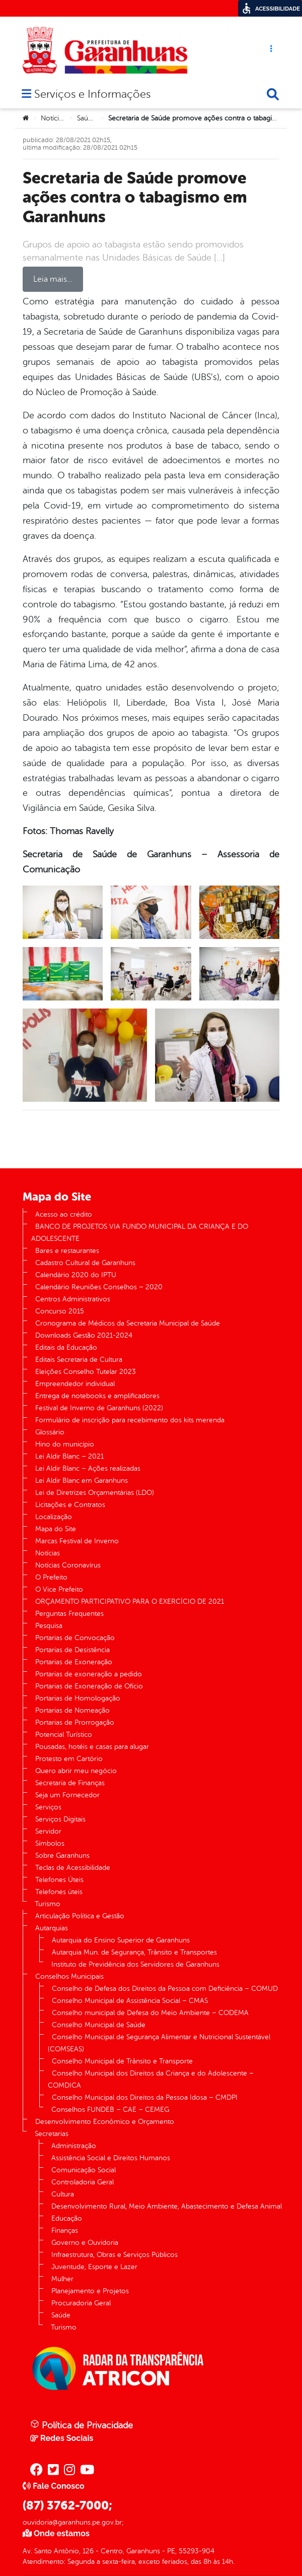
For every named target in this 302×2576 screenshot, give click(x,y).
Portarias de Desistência (72, 1650)
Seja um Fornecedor (67, 1795)
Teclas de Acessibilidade (72, 1867)
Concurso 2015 (59, 1311)
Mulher (62, 2279)
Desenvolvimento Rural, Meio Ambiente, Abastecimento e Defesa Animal (166, 2206)
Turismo (47, 1904)
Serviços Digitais (60, 1819)
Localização (53, 1517)
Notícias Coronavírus (68, 1565)
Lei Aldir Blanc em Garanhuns (81, 1480)
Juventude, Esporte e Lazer (94, 2267)
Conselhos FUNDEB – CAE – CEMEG (110, 2109)
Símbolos (49, 1843)
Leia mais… (52, 279)
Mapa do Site (55, 1529)
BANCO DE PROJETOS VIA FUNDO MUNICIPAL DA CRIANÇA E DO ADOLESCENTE (139, 1232)
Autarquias (51, 1928)
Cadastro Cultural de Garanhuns (85, 1263)
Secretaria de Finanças (70, 1783)
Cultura (62, 2194)
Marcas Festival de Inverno (77, 1541)
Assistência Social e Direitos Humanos (110, 2158)
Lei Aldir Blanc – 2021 (69, 1456)
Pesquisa (48, 1625)
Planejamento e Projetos (90, 2291)
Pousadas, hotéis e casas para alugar (92, 1746)
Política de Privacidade (81, 2424)
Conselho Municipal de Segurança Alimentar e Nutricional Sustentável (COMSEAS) (159, 2043)
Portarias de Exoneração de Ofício (89, 1686)
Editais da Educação (66, 1347)
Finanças (64, 2230)
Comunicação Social (83, 2170)
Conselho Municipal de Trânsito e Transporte (122, 2061)
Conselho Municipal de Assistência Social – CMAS (130, 2000)
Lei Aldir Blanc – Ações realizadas (87, 1468)
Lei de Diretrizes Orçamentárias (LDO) (94, 1492)
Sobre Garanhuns (62, 1855)
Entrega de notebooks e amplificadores (97, 1396)
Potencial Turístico (63, 1734)
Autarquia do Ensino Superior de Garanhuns (121, 1940)
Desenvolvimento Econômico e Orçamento (104, 2121)
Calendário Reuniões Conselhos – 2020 (99, 1287)
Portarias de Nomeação (72, 1710)
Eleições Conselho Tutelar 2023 (85, 1371)
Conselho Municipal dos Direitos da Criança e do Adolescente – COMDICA (151, 2079)
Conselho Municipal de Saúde (98, 2025)
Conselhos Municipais (69, 1976)
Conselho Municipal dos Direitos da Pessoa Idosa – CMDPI (145, 2097)
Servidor (48, 1831)
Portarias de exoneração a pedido (88, 1674)
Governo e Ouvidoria (84, 2242)
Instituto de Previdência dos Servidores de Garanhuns (135, 1964)
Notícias (53, 118)
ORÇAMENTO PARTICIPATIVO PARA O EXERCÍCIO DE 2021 (129, 1601)
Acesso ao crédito (63, 1214)
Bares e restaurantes (67, 1250)
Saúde (86, 118)
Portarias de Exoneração (73, 1662)
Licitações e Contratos (70, 1505)
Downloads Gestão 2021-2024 (83, 1335)
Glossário (49, 1432)
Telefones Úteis (59, 1879)
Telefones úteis (59, 1892)
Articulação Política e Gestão (79, 1916)
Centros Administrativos (72, 1299)
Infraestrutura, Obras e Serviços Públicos (114, 2254)
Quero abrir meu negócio (76, 1771)
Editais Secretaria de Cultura (78, 1359)
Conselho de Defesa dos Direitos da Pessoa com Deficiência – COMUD (165, 1988)
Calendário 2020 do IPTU (75, 1275)
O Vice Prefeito (59, 1589)
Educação (66, 2218)
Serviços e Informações (92, 95)
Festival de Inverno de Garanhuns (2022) (99, 1408)
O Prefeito (51, 1577)
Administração (73, 2146)
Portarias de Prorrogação (74, 1722)
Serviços (48, 1807)
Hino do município (64, 1444)
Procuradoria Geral (81, 2303)
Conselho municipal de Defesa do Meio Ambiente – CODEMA (150, 2013)
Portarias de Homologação (77, 1698)
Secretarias (51, 2134)
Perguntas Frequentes (69, 1613)
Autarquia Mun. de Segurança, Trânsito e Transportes (134, 1952)
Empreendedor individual (75, 1384)
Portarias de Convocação (75, 1638)
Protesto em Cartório (69, 1759)
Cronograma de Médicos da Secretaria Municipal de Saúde (127, 1323)
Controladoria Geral (82, 2182)
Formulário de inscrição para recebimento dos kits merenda (129, 1420)
